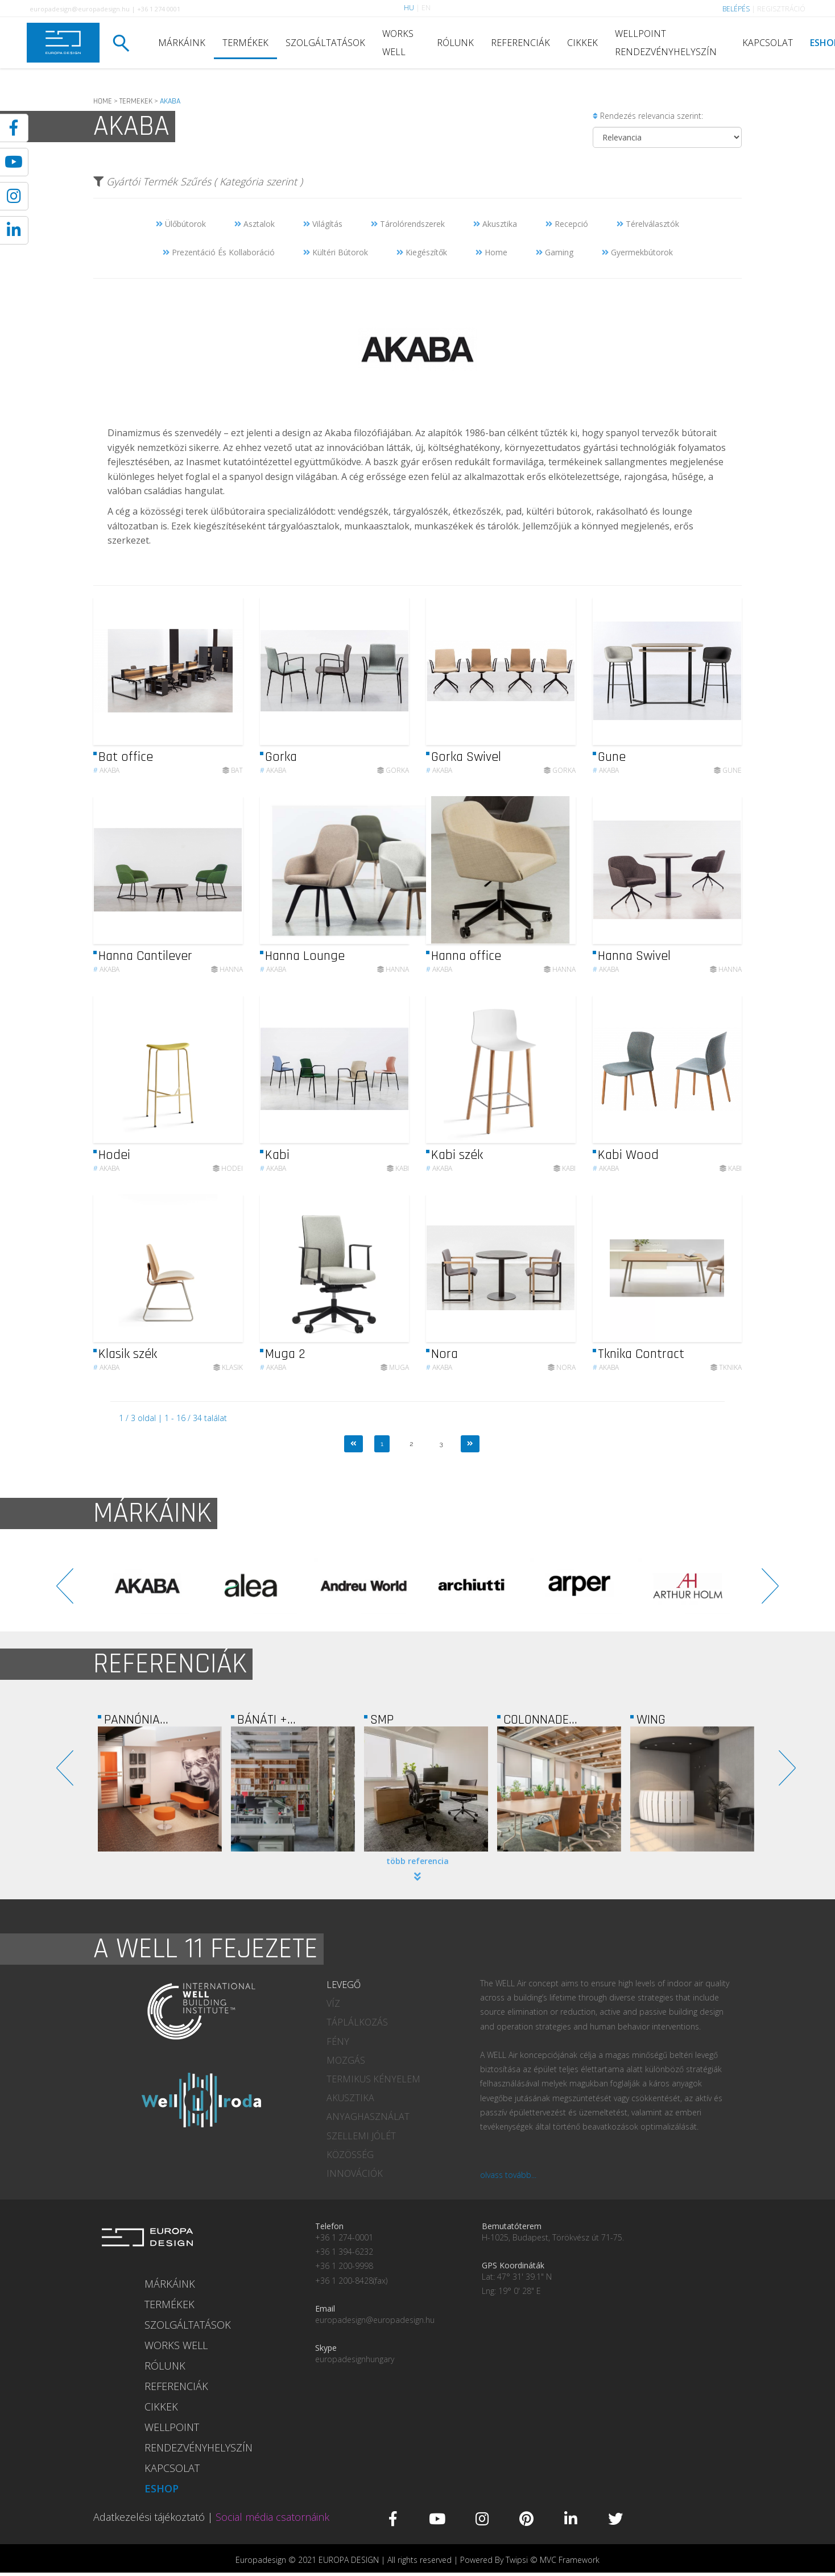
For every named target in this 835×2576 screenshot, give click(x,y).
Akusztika (495, 223)
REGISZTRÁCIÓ (781, 9)
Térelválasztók (648, 223)
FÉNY (337, 2041)
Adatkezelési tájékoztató (149, 2517)
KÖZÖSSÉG (350, 2154)
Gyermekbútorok (637, 252)
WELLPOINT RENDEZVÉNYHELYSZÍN (666, 42)
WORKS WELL (398, 42)
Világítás (322, 223)
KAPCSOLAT (767, 42)
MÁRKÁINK (181, 42)
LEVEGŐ (343, 1984)
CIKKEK (582, 42)
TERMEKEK (135, 101)
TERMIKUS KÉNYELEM (373, 2079)
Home (491, 252)
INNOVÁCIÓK (354, 2173)
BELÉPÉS (736, 9)
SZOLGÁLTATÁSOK (325, 42)
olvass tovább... (508, 2174)
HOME (102, 101)
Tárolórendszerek (408, 223)
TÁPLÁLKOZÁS (357, 2022)
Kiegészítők (421, 252)
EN (426, 8)
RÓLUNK (455, 42)
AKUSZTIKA (350, 2098)
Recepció (566, 223)
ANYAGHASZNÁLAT (368, 2116)
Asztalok (254, 223)
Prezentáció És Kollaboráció (219, 252)
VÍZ (333, 2003)
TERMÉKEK (245, 42)
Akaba (106, 799)
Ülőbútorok (181, 223)
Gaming (554, 252)
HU (409, 8)
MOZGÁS (345, 2060)
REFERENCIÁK (520, 42)
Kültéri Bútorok (335, 252)
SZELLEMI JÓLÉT (361, 2136)
